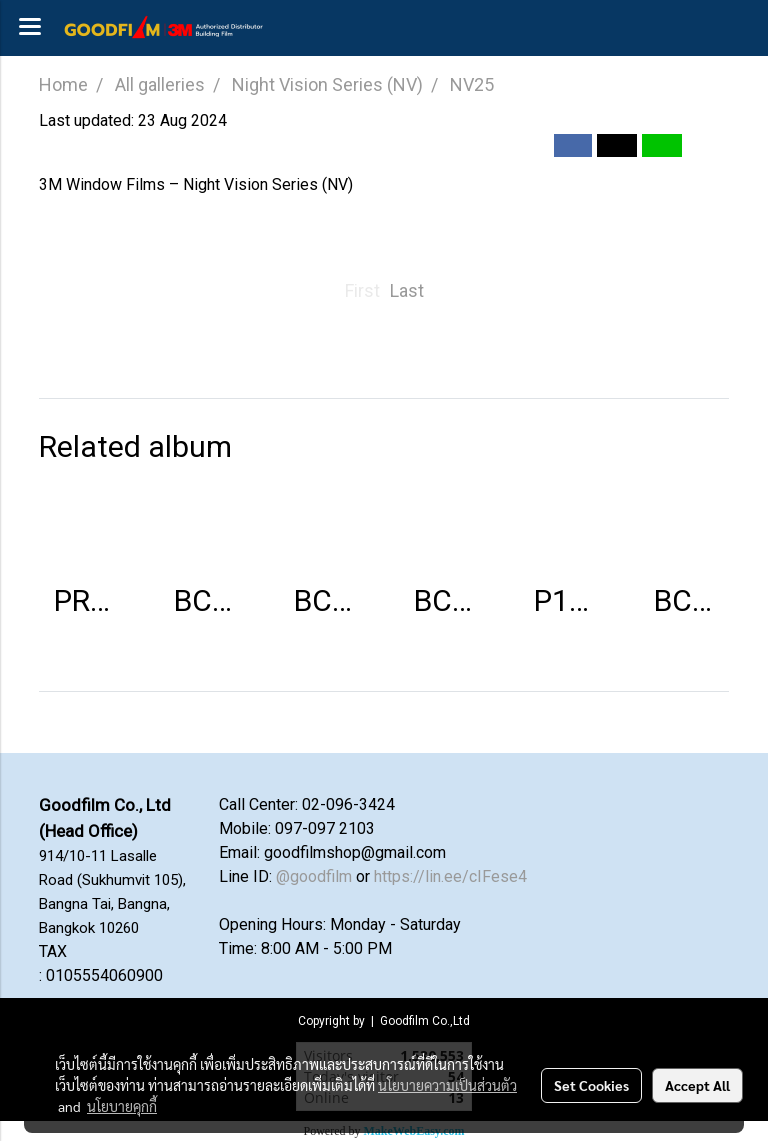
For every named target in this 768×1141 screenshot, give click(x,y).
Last (407, 290)
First (362, 290)
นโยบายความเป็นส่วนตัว (447, 1085)
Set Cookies (591, 1085)
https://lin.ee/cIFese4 (450, 876)
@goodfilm (314, 876)
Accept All (697, 1085)
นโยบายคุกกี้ (122, 1106)
